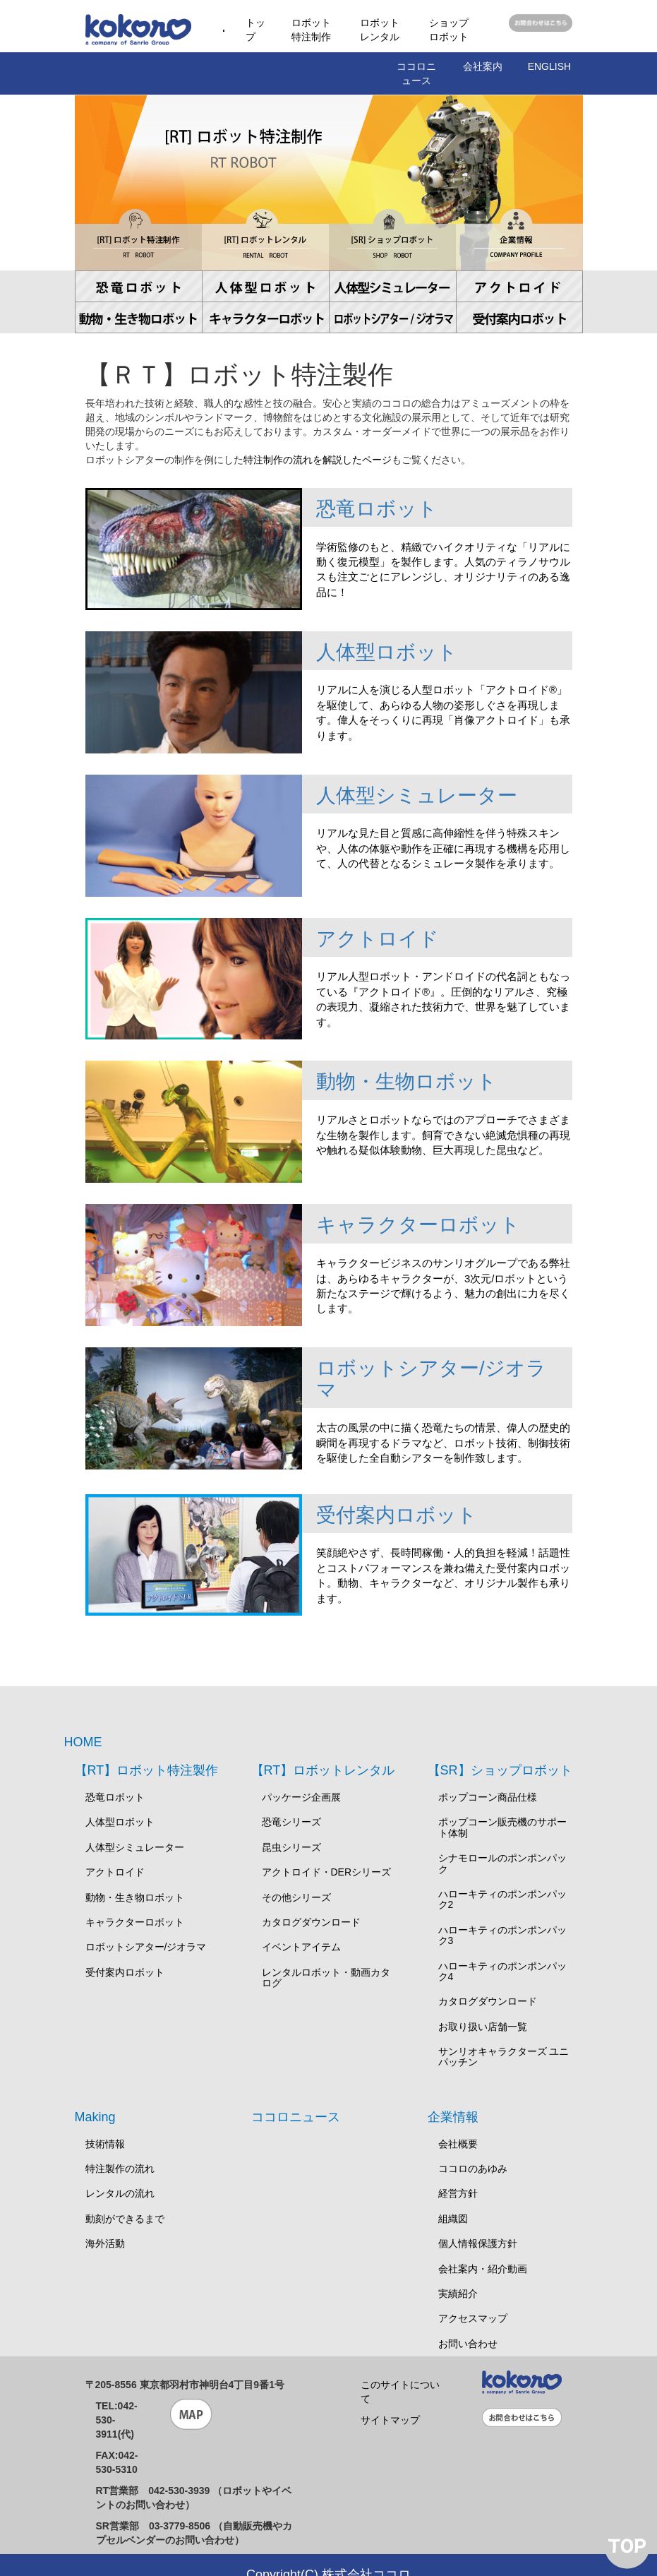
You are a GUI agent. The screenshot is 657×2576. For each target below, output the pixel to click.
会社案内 (482, 66)
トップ (255, 29)
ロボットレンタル (379, 29)
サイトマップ (390, 2399)
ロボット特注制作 (311, 29)
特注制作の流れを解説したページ (317, 459)
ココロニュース (416, 73)
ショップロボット (449, 29)
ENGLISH (549, 66)
